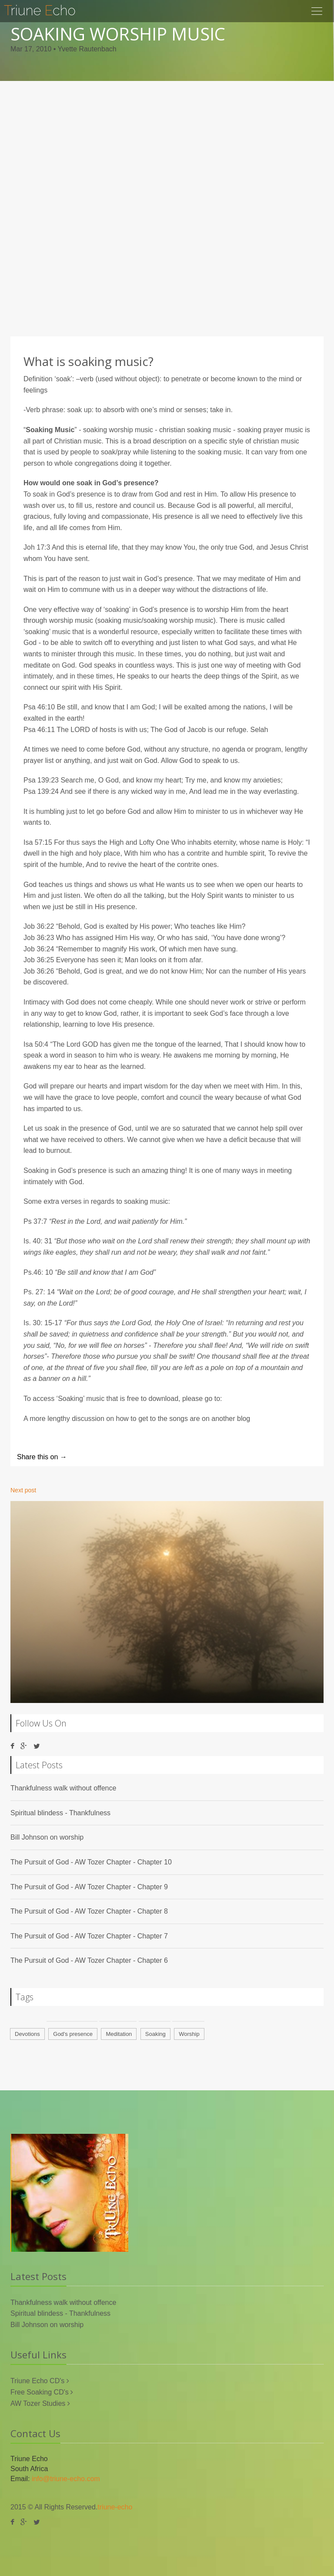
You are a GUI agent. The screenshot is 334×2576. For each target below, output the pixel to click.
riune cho (40, 10)
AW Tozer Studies (38, 2403)
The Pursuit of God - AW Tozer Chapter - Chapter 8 (89, 1911)
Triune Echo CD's (38, 2381)
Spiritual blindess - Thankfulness (60, 1813)
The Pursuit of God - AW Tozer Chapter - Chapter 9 (89, 1887)
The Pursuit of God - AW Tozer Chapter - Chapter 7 (89, 1936)
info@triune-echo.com (66, 2478)
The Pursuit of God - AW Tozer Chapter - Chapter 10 (91, 1862)
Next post (23, 1490)
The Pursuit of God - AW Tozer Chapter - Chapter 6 (89, 1960)
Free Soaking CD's (40, 2392)
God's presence (73, 2034)
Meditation (119, 2034)
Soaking (155, 2034)
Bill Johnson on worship (47, 1837)
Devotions (27, 2034)
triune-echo (114, 2507)
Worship (189, 2034)
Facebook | (125, 1457)
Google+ (162, 1457)
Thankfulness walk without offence (63, 1788)
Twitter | (87, 1457)
